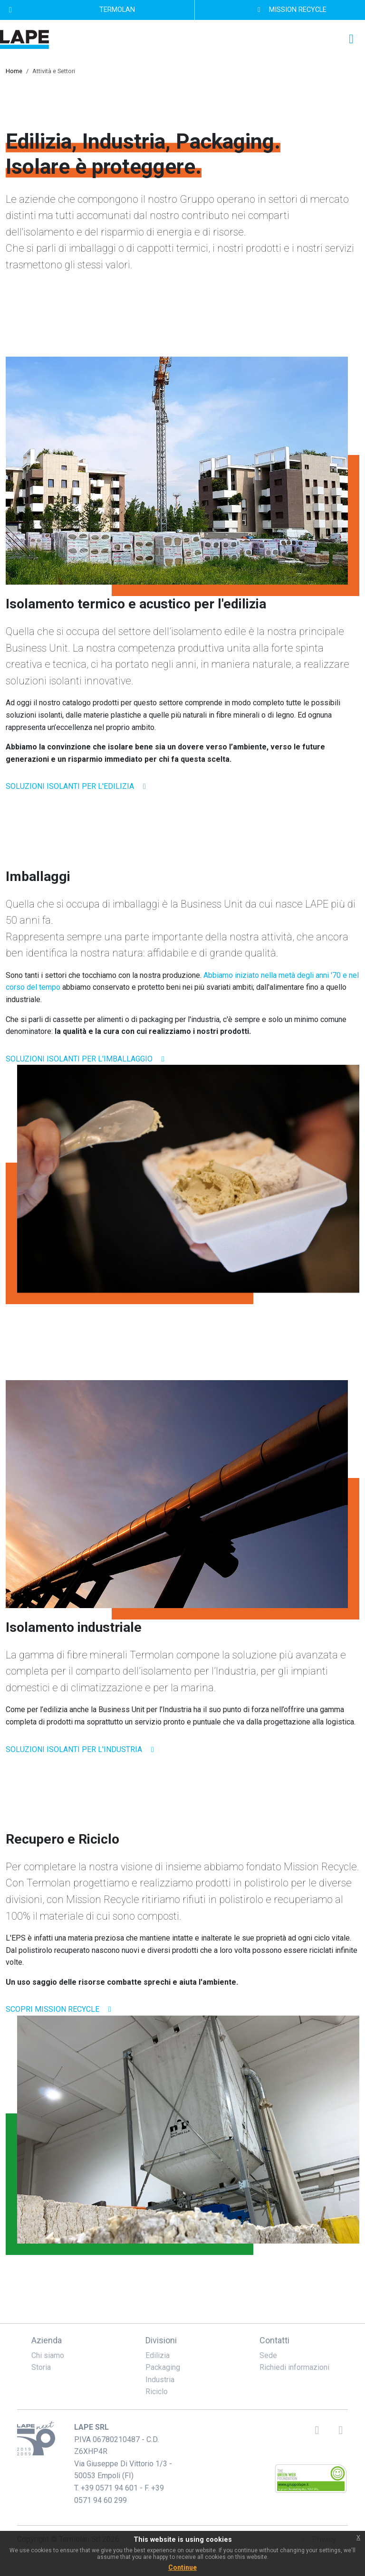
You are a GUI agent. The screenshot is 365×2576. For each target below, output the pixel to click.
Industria (159, 2379)
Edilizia (157, 2355)
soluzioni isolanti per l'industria (81, 1749)
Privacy (317, 2539)
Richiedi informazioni (294, 2367)
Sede (268, 2355)
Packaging (162, 2367)
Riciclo (156, 2391)
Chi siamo (47, 2355)
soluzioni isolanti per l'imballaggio (87, 1058)
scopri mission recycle (60, 2009)
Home (14, 71)
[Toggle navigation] (351, 39)
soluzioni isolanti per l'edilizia (77, 786)
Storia (41, 2367)
